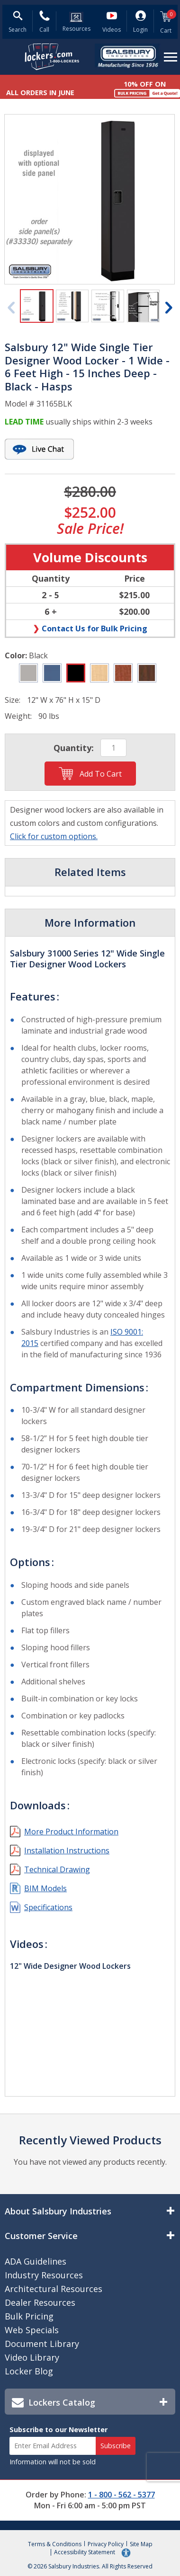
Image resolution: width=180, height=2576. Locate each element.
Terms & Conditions (54, 2544)
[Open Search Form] (17, 22)
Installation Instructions (66, 1850)
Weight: (18, 716)
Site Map (141, 2544)
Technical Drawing (57, 1869)
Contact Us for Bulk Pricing (94, 628)
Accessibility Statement (85, 2553)
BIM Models (45, 1888)
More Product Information (71, 1831)
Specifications (48, 1907)
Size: (12, 700)
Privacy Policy (106, 2544)
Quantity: (74, 747)
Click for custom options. (54, 836)
